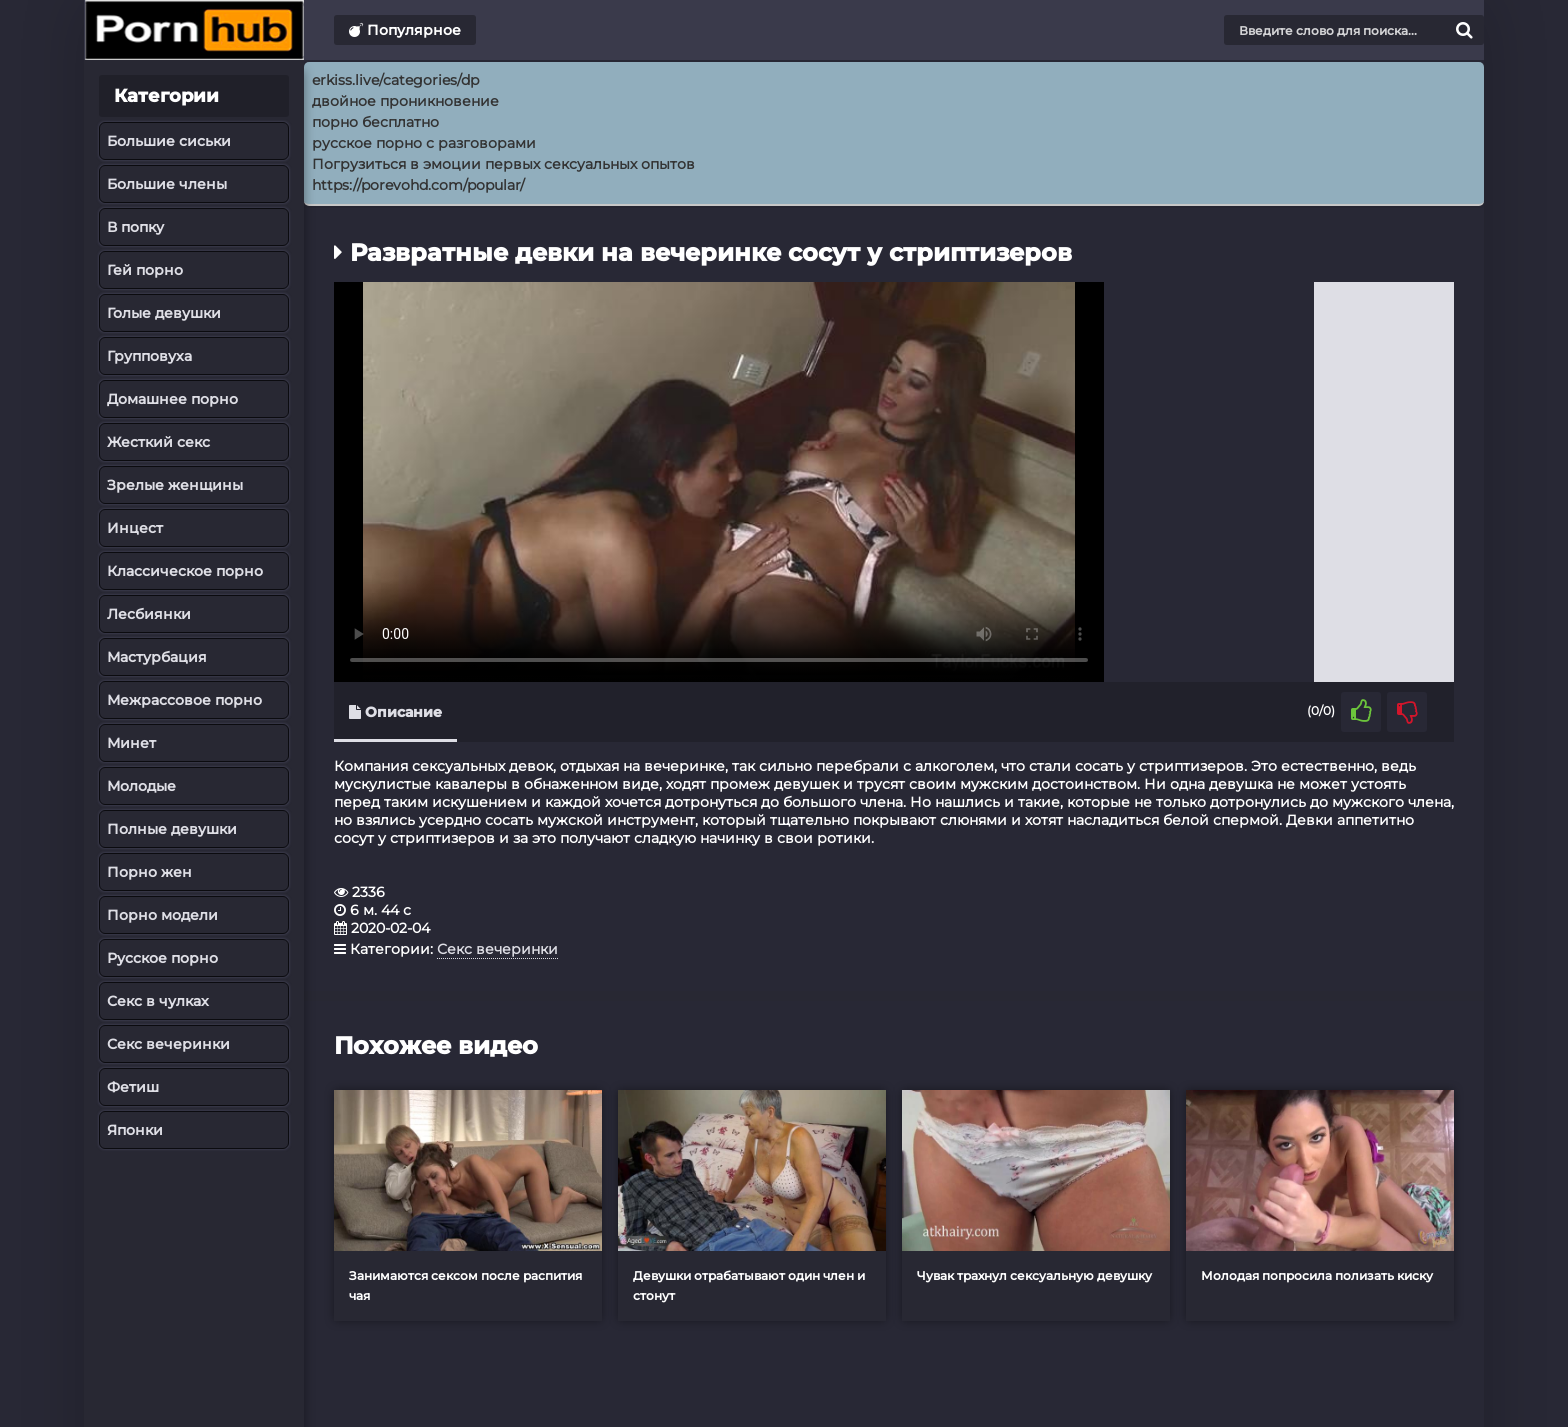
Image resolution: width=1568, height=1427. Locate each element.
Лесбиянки (149, 614)
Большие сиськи (169, 141)
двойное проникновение (405, 101)
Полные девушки (172, 829)
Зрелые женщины (175, 485)
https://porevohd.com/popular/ (418, 185)
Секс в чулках (158, 1001)
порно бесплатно (375, 122)
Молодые (141, 786)
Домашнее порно (172, 399)
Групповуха (149, 356)
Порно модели (162, 915)
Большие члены (167, 184)
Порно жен (149, 872)
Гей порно (145, 270)
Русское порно (162, 958)
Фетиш (133, 1087)
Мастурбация (157, 657)
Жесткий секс (158, 442)
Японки (135, 1130)
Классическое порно (185, 571)
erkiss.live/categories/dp (395, 80)
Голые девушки (164, 313)
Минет (131, 743)
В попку (135, 227)
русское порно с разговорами (424, 143)
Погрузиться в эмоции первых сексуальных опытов (503, 164)
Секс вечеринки (168, 1044)
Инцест (135, 528)
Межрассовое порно (184, 700)
